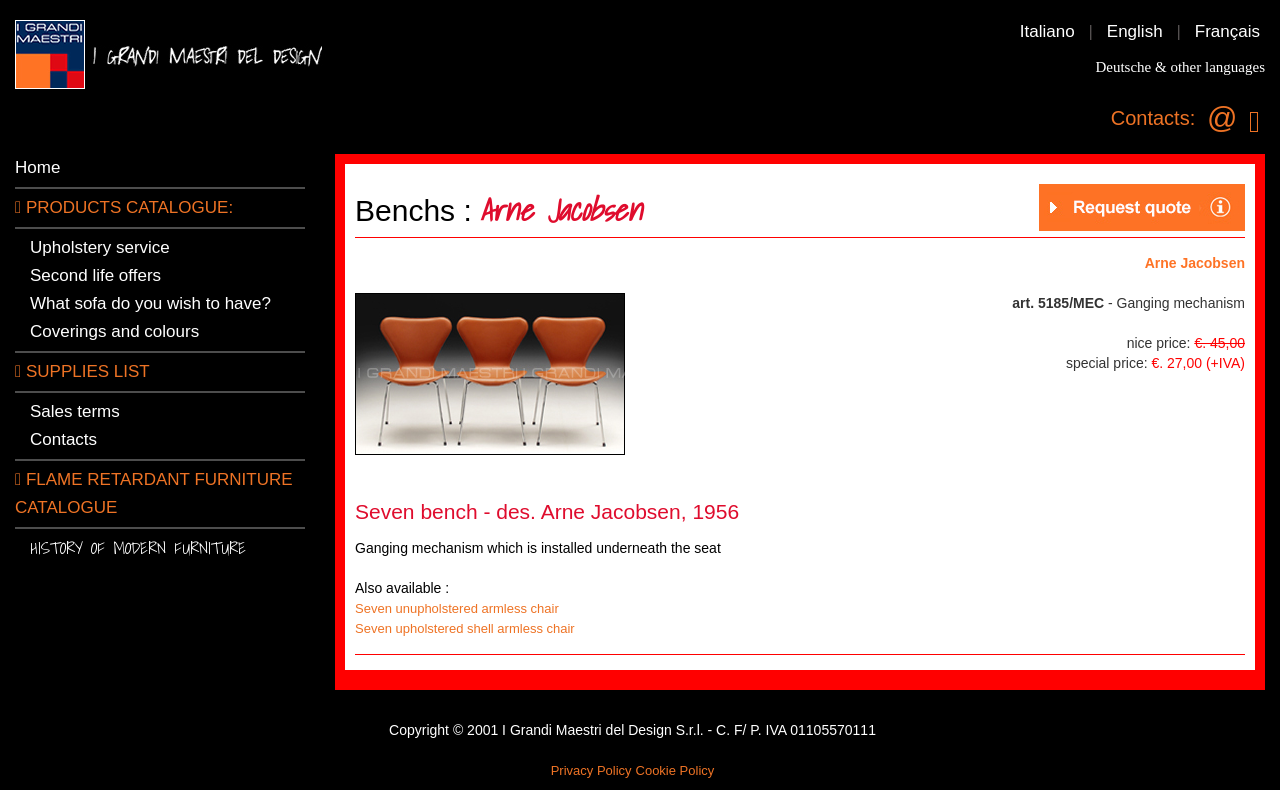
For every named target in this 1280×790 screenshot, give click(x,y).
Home (37, 167)
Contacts (63, 439)
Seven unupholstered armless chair (457, 608)
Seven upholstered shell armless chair (465, 628)
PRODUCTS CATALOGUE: (124, 207)
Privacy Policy (591, 770)
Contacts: (1153, 118)
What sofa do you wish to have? (150, 303)
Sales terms (75, 411)
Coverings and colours (114, 331)
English (1135, 31)
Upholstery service (100, 247)
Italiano (1047, 31)
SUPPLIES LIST (82, 371)
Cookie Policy (675, 770)
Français (1227, 31)
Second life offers (95, 275)
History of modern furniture (138, 547)
